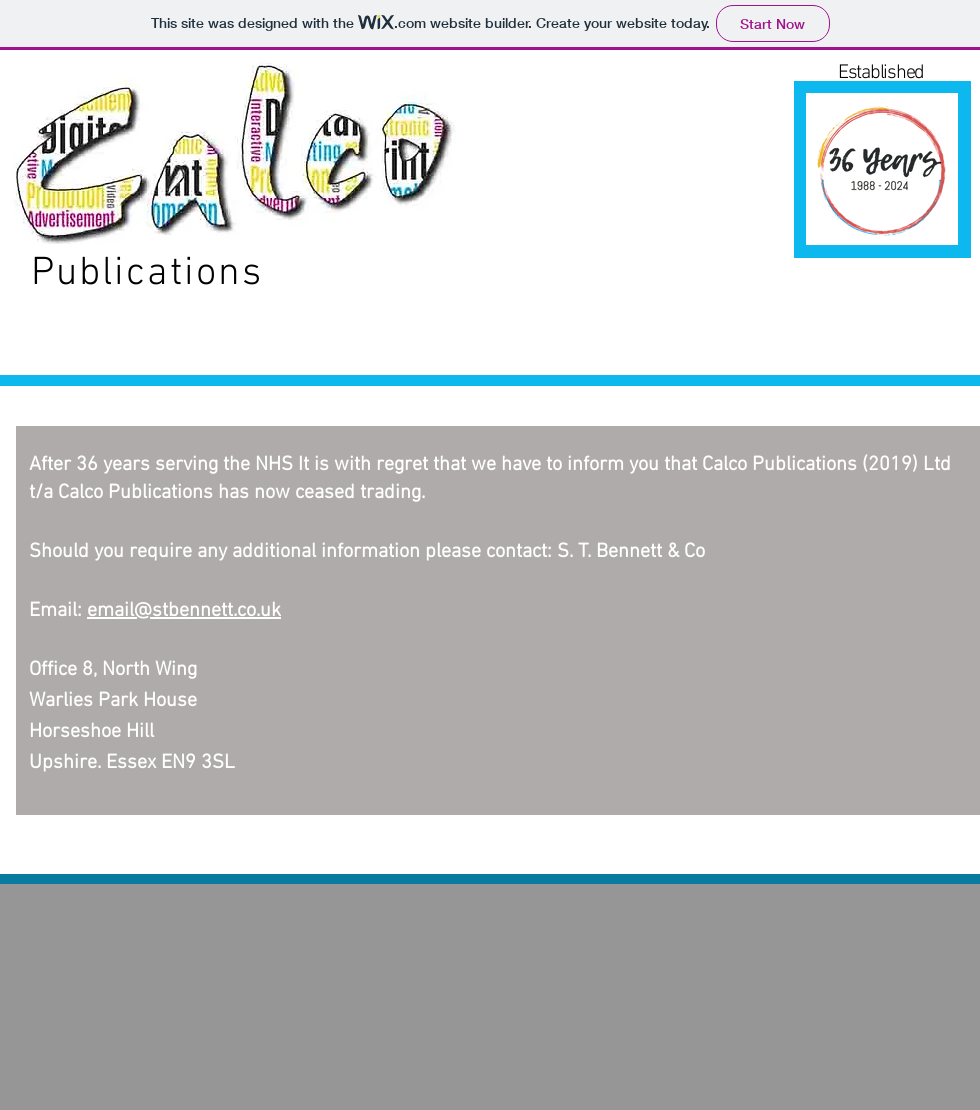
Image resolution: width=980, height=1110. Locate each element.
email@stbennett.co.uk (184, 611)
